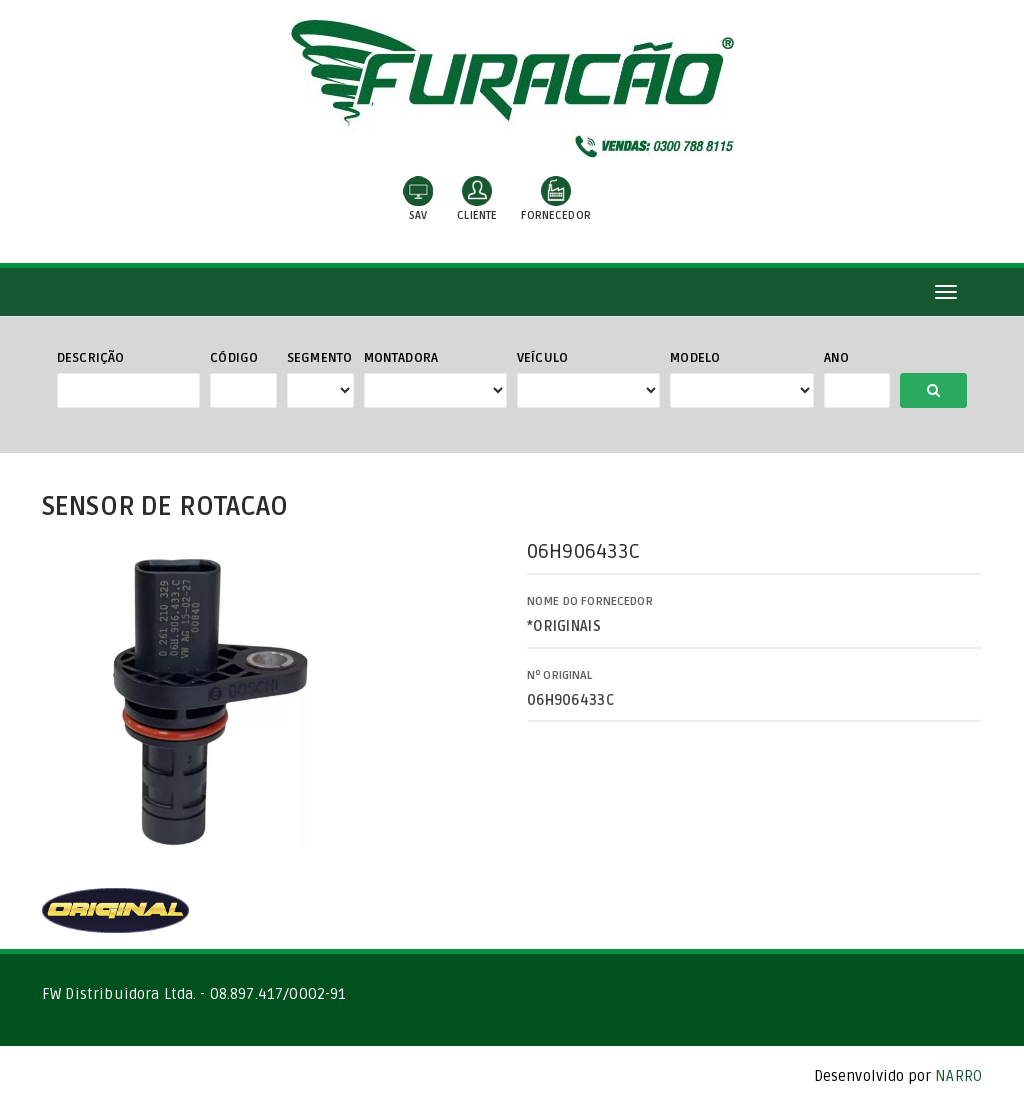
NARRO (958, 1076)
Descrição (90, 358)
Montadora (401, 358)
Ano (836, 358)
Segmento (319, 358)
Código (234, 358)
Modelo (695, 358)
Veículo (542, 358)
